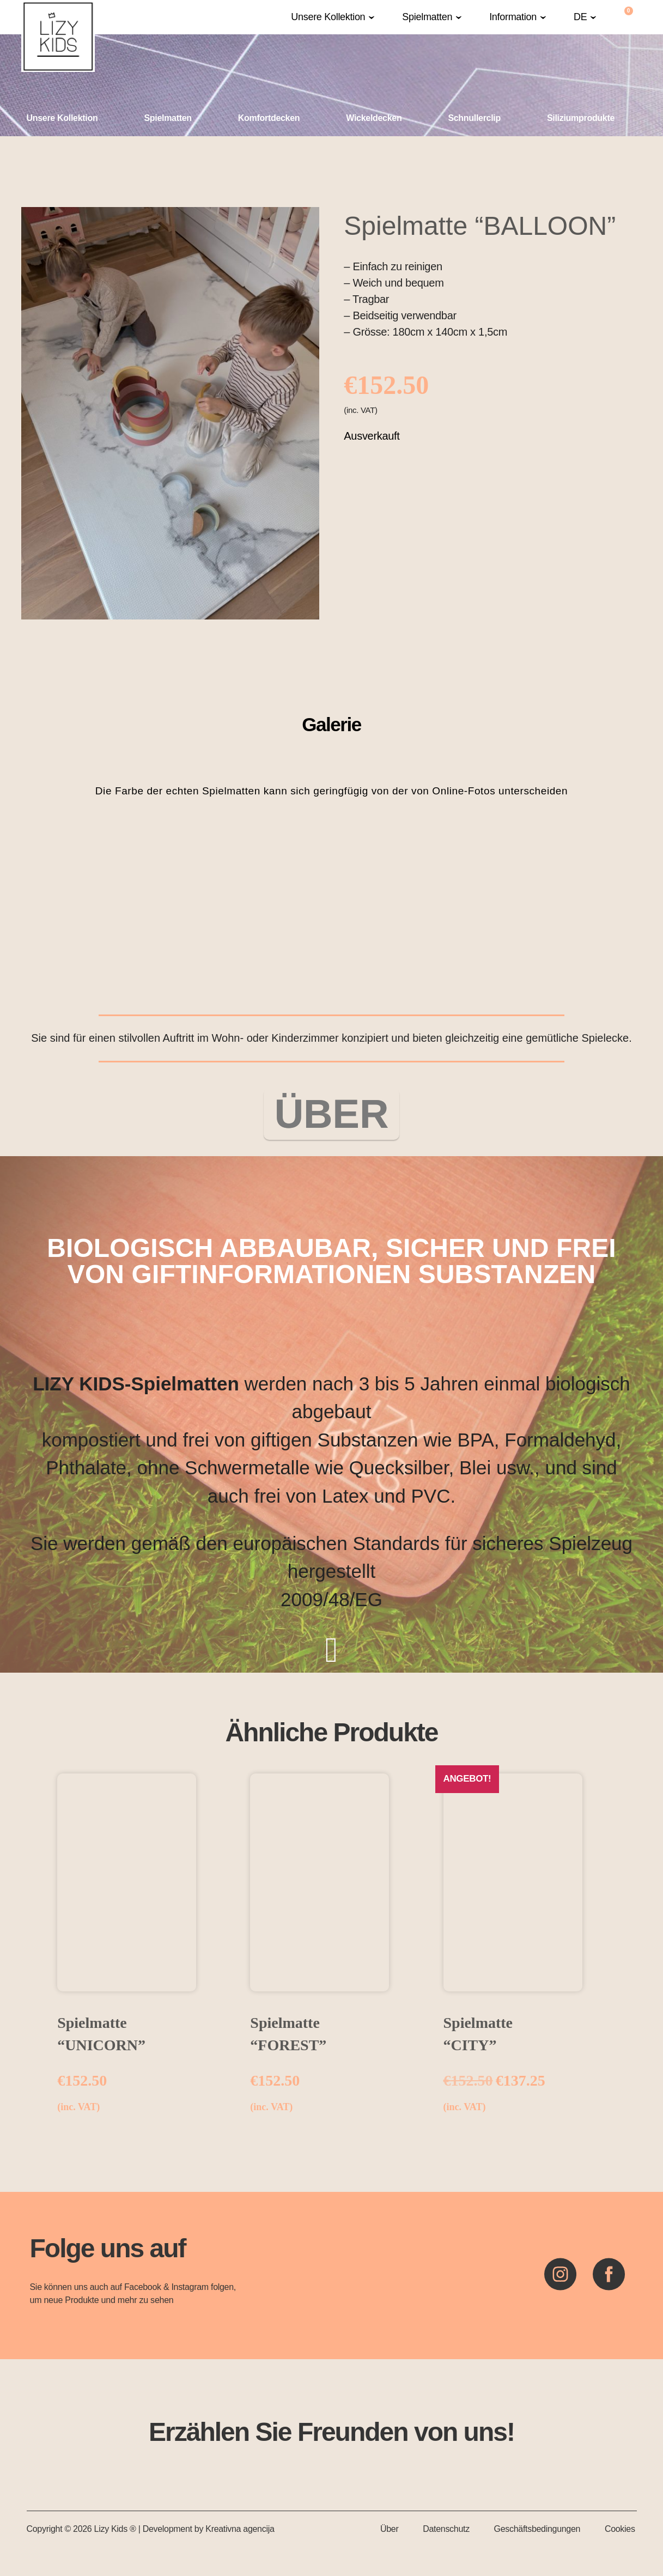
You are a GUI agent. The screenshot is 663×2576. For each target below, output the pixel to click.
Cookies (620, 2530)
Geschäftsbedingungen (537, 2530)
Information (513, 17)
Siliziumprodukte (581, 118)
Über (389, 2530)
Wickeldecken (374, 118)
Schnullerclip (474, 118)
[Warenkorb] (629, 17)
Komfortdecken (269, 118)
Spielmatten (427, 17)
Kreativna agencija (239, 2530)
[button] (333, 17)
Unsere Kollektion (328, 17)
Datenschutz (446, 2530)
